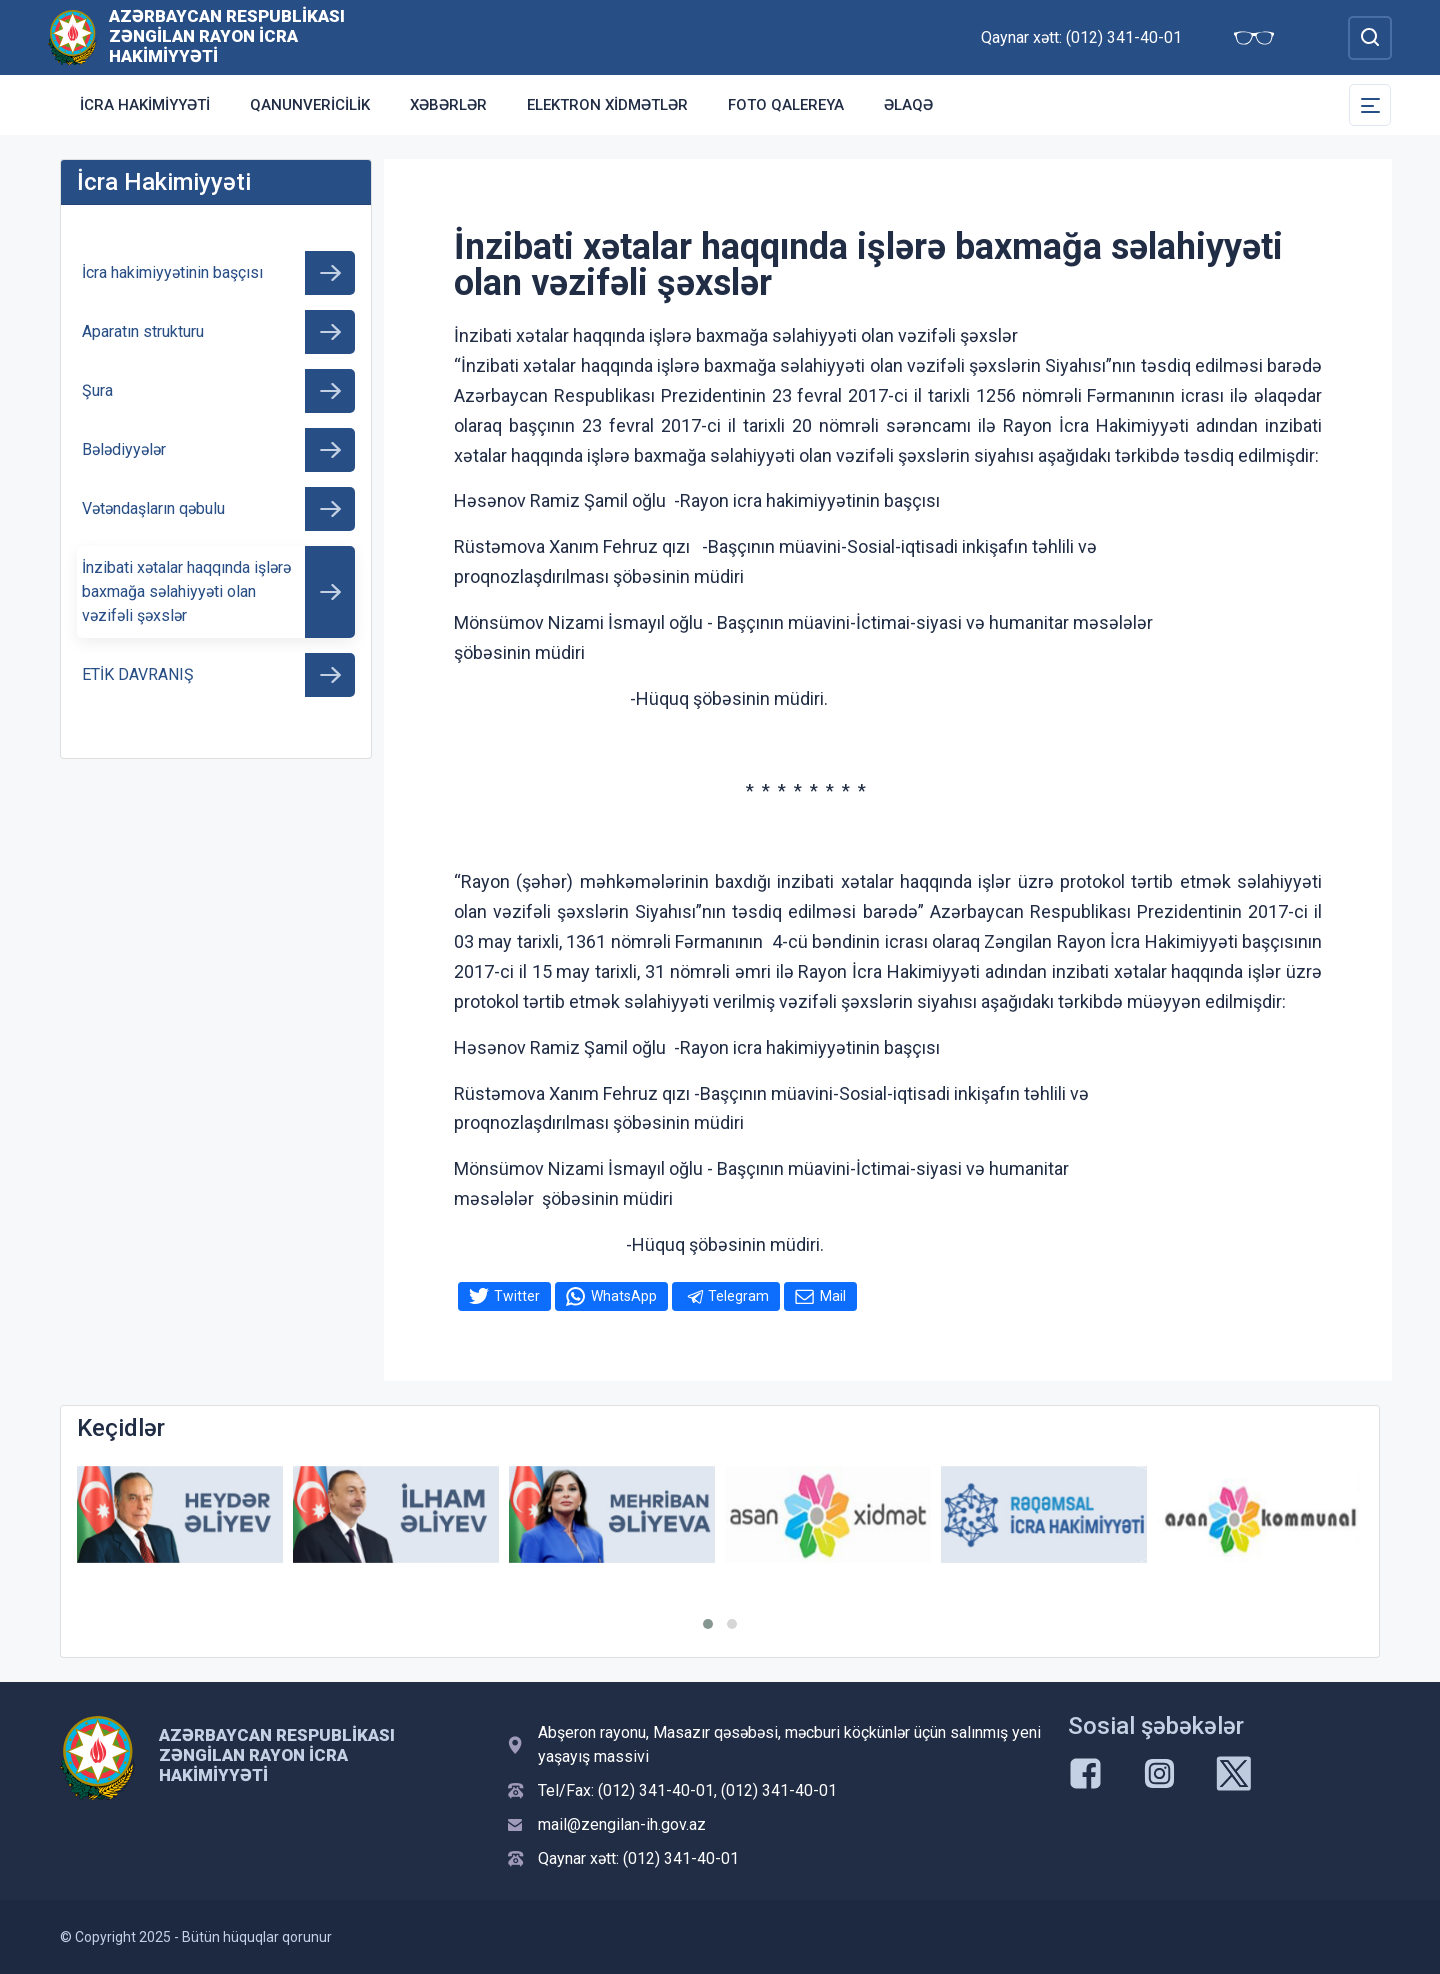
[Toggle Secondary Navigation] (1370, 105)
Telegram (738, 1296)
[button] (708, 1624)
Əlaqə (908, 105)
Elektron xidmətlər (607, 105)
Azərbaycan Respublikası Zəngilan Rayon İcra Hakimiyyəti (227, 36)
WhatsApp (624, 1296)
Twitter (517, 1296)
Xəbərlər (448, 105)
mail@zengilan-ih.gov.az (622, 1824)
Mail (833, 1296)
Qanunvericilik (310, 105)
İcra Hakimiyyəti (145, 105)
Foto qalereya (786, 105)
